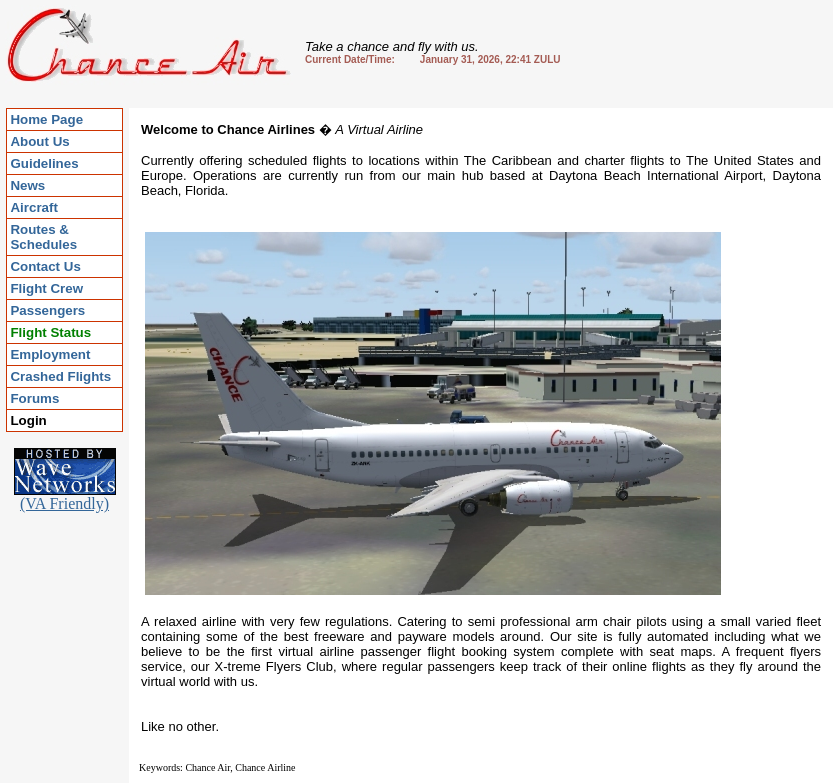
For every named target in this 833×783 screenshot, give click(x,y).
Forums (34, 398)
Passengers (47, 310)
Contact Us (45, 266)
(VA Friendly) (65, 496)
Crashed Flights (60, 376)
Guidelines (44, 163)
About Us (39, 141)
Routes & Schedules (43, 237)
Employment (50, 354)
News (27, 185)
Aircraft (33, 207)
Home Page (46, 119)
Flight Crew (46, 288)
